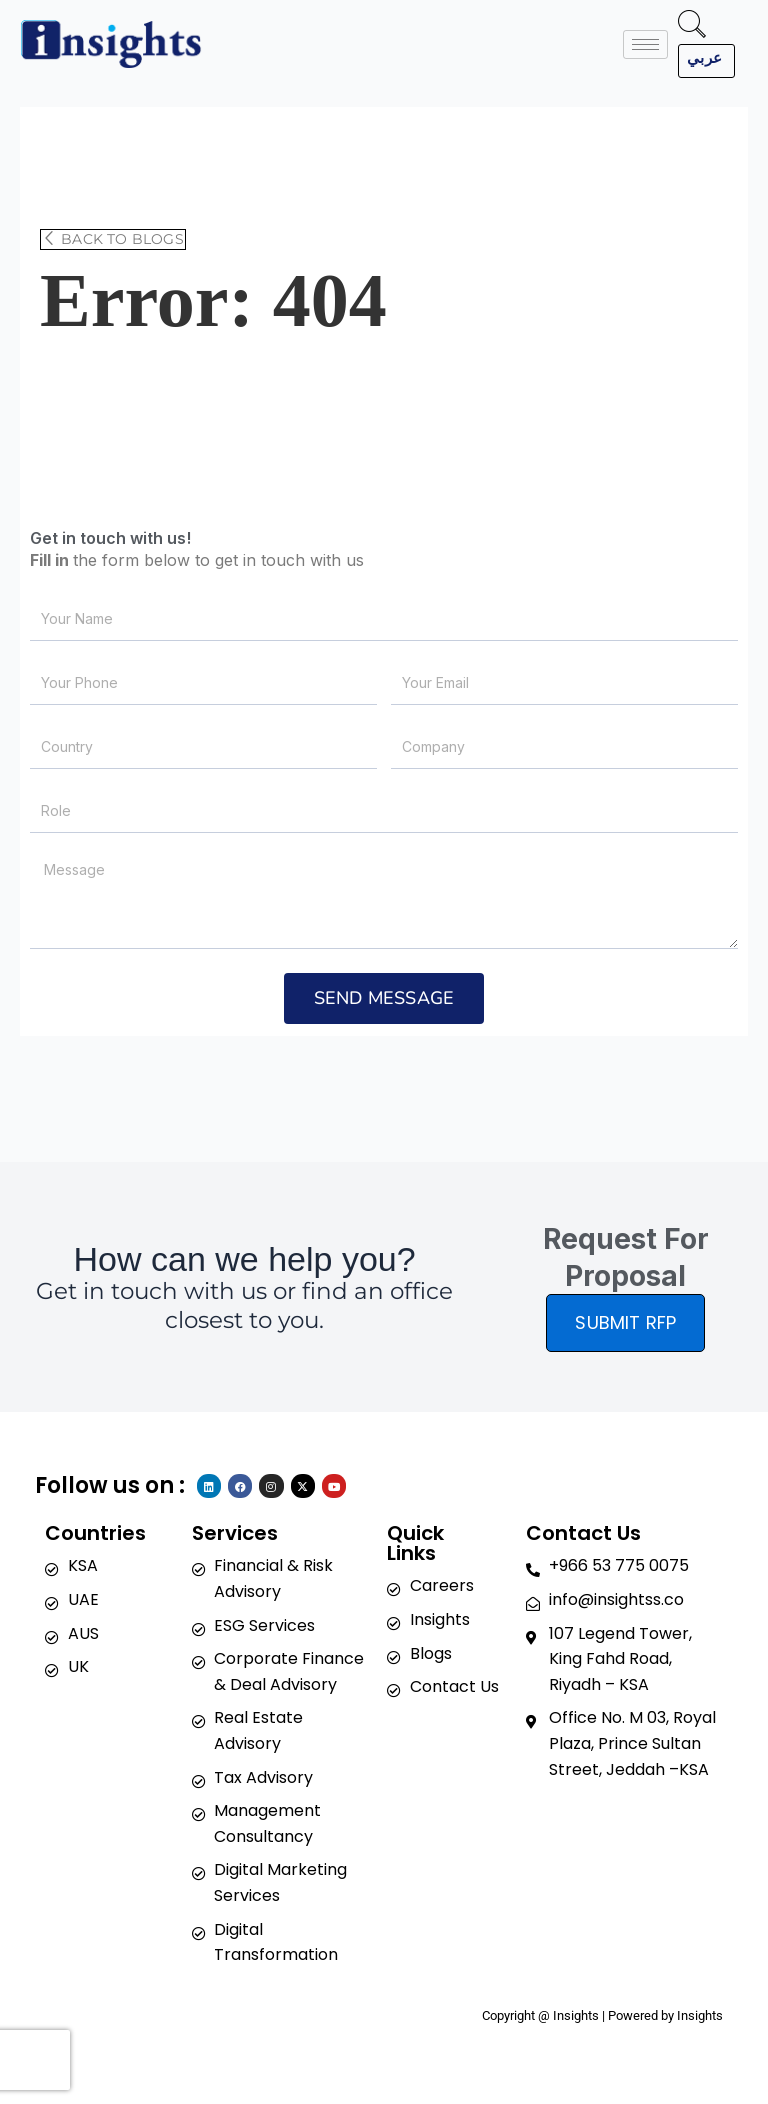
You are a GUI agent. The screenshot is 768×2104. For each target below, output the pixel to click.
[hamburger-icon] (645, 44)
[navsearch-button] (692, 27)
